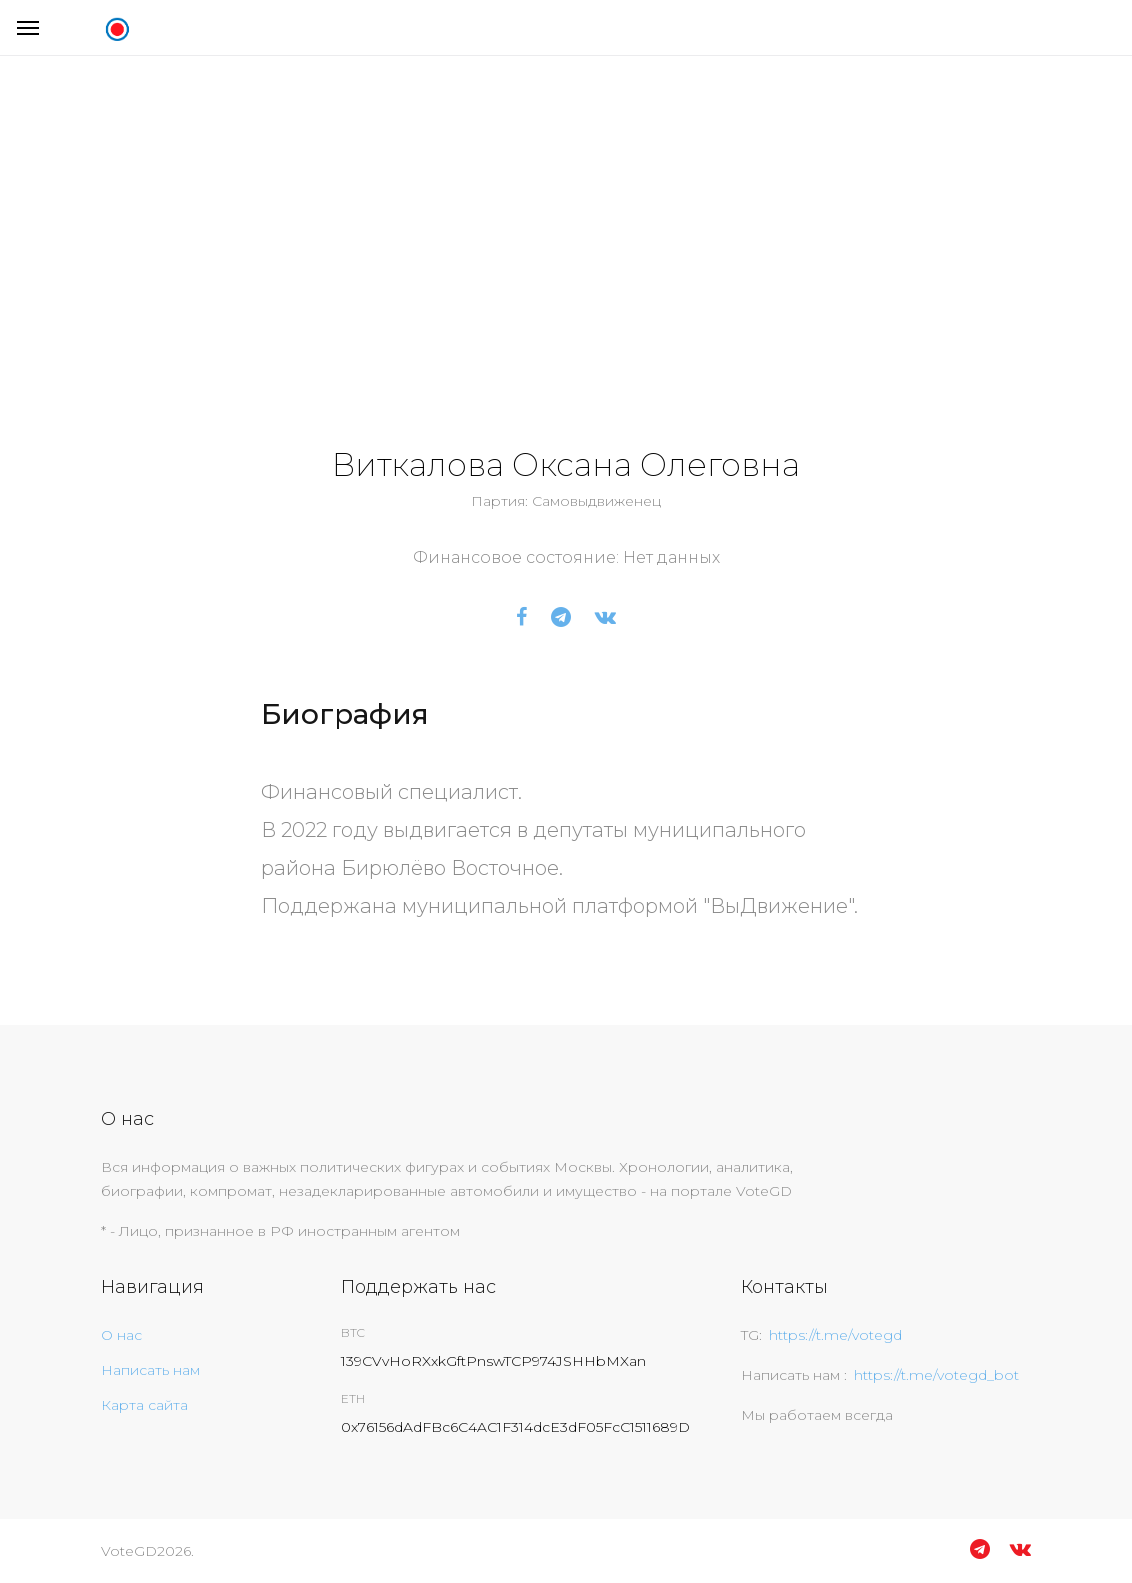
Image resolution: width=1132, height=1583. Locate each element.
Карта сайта (144, 1405)
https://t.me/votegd (835, 1335)
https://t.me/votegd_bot (936, 1375)
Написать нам (150, 1370)
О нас (121, 1335)
